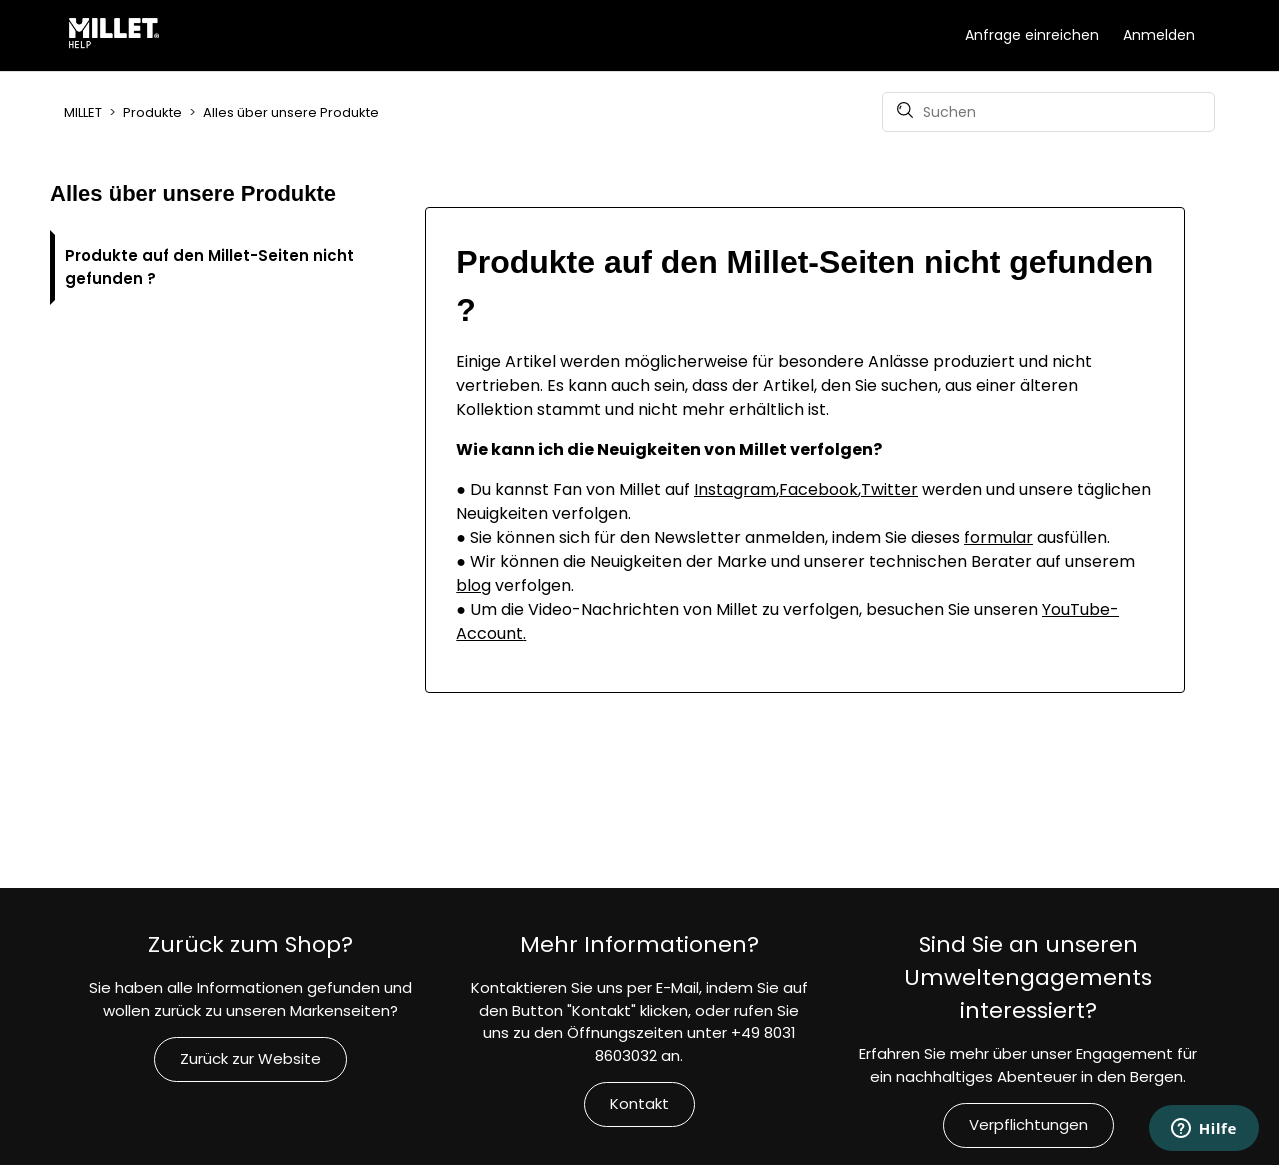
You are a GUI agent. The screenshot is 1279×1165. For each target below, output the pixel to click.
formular (998, 537)
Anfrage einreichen (1032, 35)
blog (473, 585)
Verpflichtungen (1028, 1124)
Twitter (889, 489)
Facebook (818, 489)
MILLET (83, 112)
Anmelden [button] (1159, 35)
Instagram (735, 489)
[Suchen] (1048, 112)
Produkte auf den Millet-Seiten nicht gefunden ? (209, 267)
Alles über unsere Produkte (291, 112)
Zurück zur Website (250, 1058)
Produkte (152, 112)
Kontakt (639, 1103)
